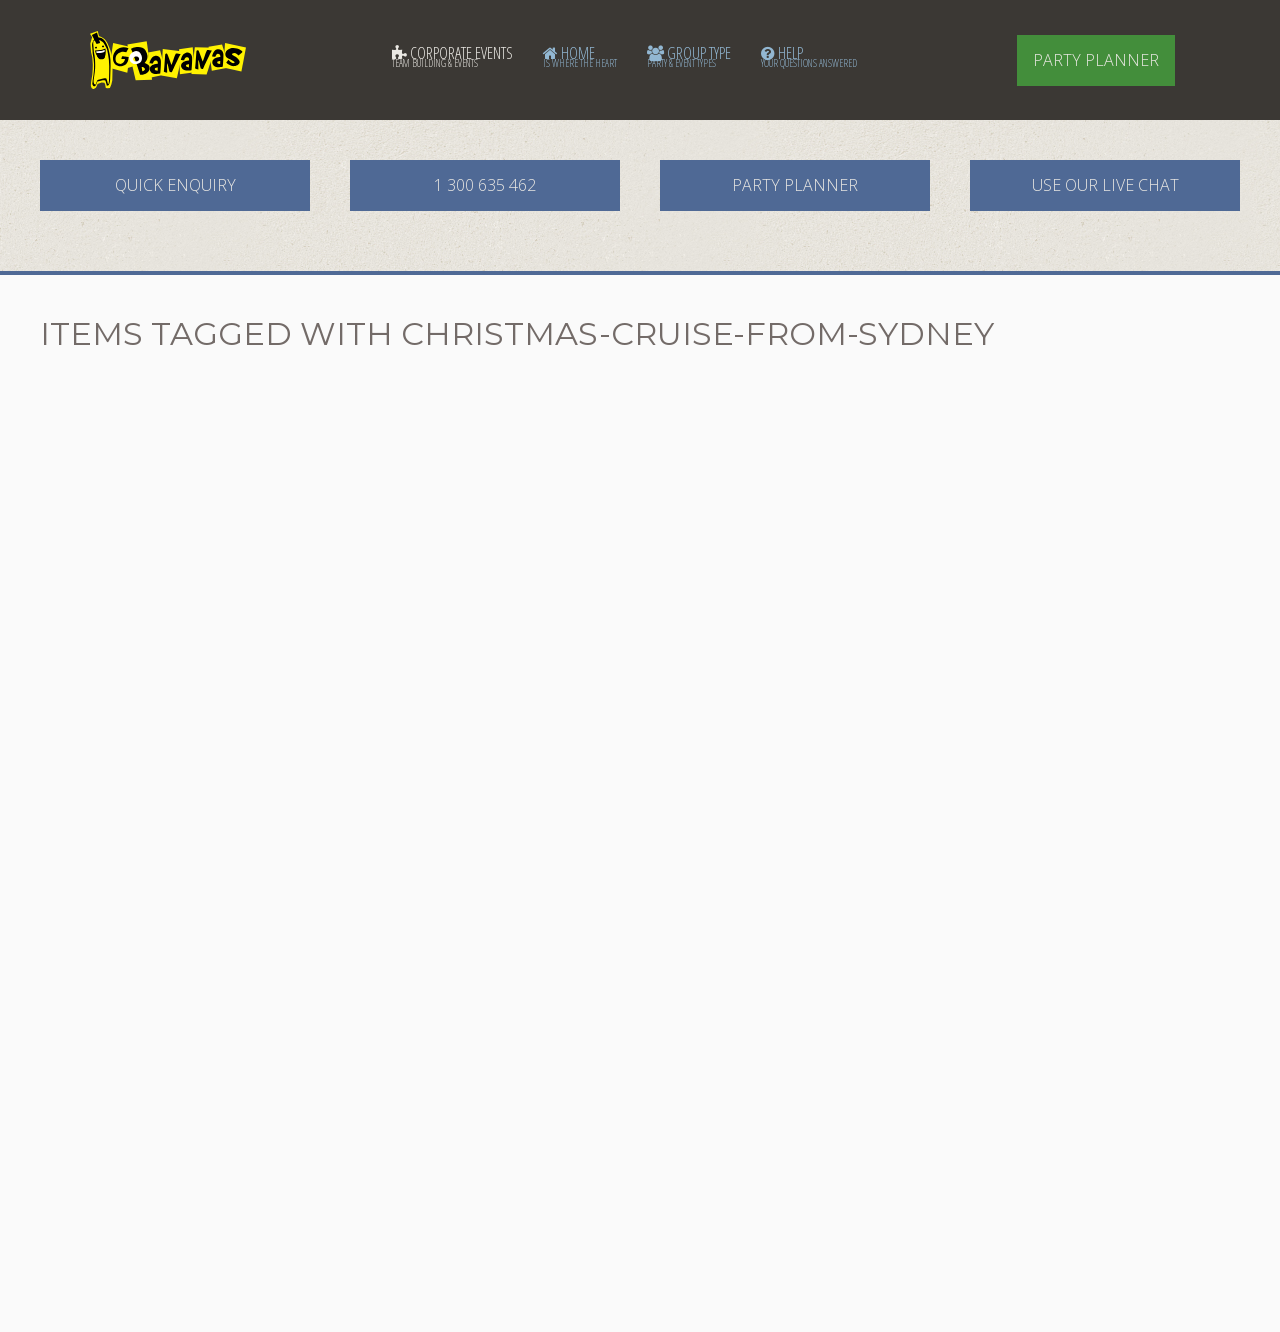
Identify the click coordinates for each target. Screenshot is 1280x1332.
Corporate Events (452, 56)
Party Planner (1096, 60)
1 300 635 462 (485, 185)
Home (580, 56)
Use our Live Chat (1105, 185)
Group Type (689, 56)
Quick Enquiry (175, 185)
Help (809, 56)
